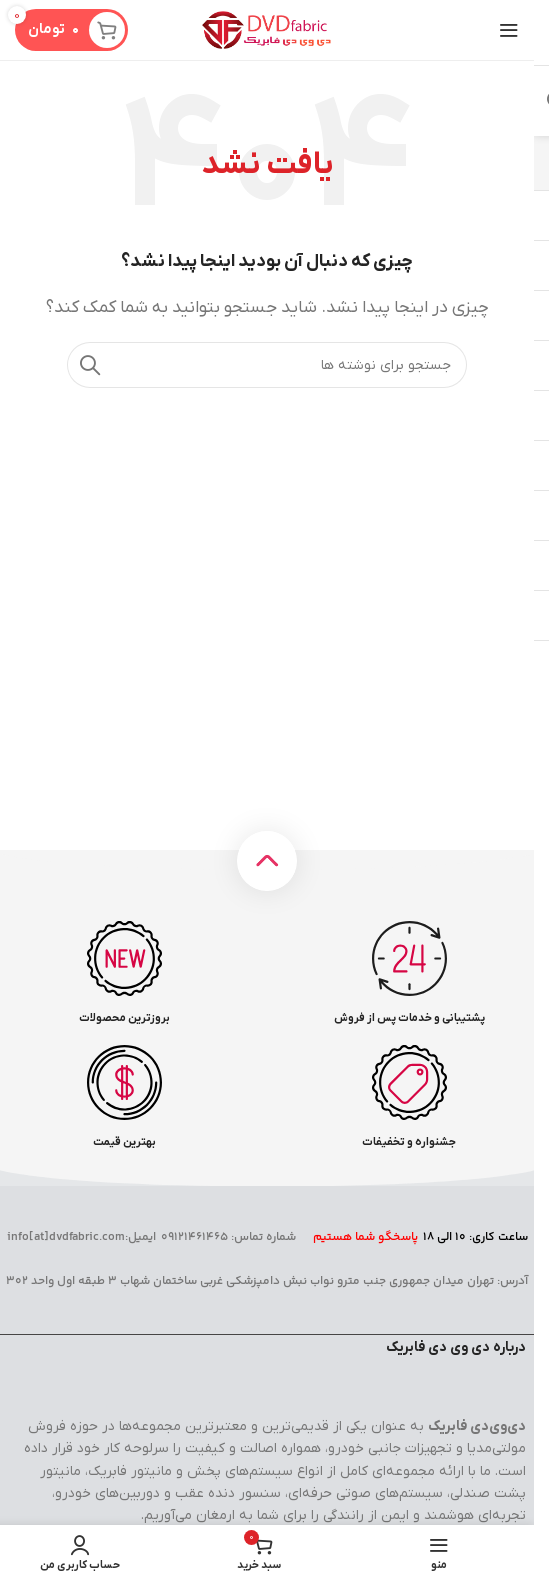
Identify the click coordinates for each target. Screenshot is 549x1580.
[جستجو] (267, 365)
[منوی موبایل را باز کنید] (509, 30)
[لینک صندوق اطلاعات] (409, 973)
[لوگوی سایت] (267, 29)
